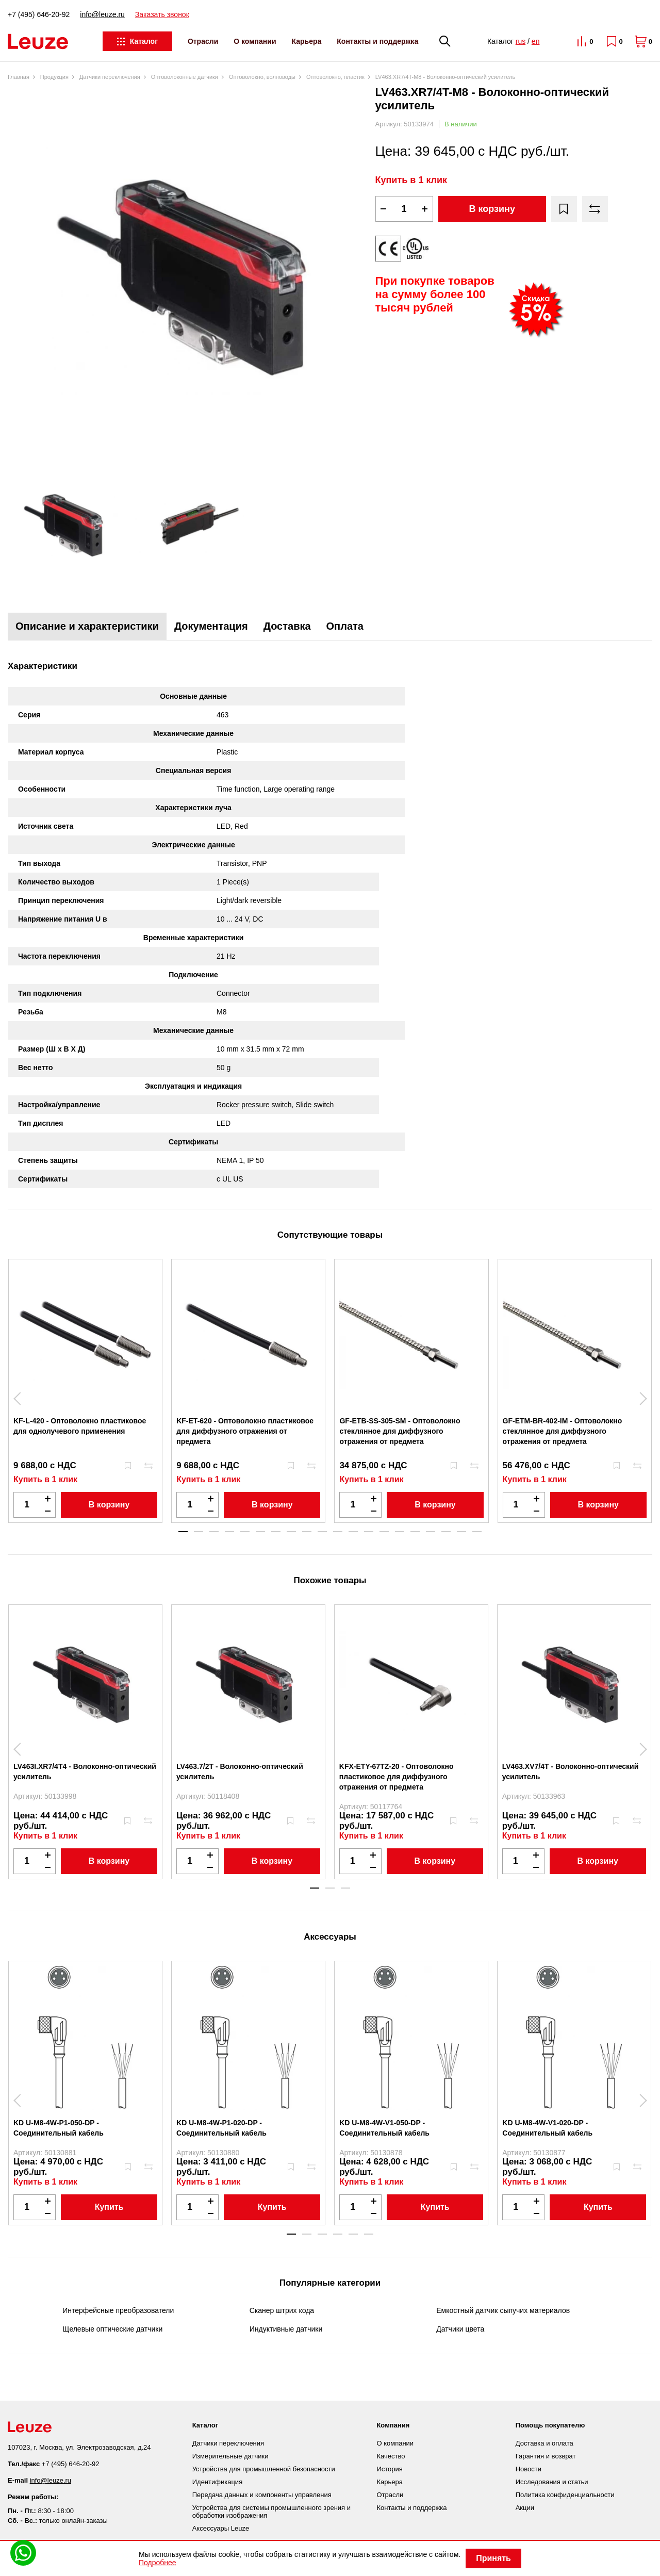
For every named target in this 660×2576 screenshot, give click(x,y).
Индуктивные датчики (286, 2329)
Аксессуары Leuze (220, 2528)
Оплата (345, 626)
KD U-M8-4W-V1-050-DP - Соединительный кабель (384, 2128)
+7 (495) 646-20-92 (39, 14)
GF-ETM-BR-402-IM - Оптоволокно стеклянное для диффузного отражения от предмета (562, 1431)
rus (520, 41)
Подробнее (157, 2562)
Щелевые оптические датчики (112, 2329)
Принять (493, 2558)
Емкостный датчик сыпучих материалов (503, 2310)
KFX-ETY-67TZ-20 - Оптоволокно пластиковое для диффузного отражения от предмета (396, 1776)
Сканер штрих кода (282, 2310)
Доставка (287, 626)
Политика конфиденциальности (565, 2495)
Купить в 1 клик (411, 180)
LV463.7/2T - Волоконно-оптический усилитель (239, 1771)
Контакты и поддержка (377, 41)
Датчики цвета (460, 2329)
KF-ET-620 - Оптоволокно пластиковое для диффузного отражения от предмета (245, 1431)
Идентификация (217, 2482)
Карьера (307, 41)
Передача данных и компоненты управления (262, 2495)
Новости (528, 2469)
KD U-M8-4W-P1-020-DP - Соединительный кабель (221, 2128)
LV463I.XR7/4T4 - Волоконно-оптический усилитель (84, 1771)
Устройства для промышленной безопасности (263, 2469)
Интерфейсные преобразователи (118, 2310)
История (389, 2469)
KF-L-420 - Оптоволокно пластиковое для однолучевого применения (79, 1426)
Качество (390, 2456)
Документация (211, 626)
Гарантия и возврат (546, 2456)
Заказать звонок (162, 14)
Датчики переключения (228, 2443)
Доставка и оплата (544, 2443)
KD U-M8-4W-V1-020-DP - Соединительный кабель (547, 2128)
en (536, 41)
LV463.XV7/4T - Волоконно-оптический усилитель (570, 1771)
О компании (255, 41)
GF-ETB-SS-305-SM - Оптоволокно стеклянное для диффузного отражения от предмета (399, 1431)
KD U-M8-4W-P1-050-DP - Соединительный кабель (58, 2128)
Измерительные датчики (230, 2456)
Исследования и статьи (552, 2482)
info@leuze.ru (102, 14)
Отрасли (203, 41)
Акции (525, 2508)
